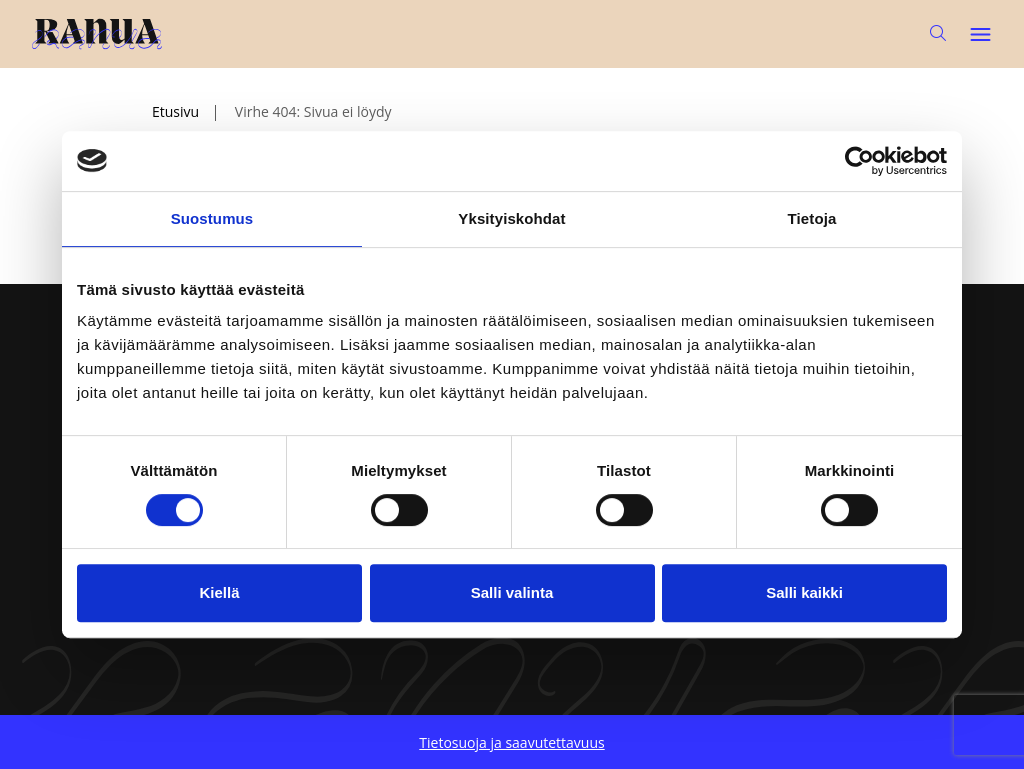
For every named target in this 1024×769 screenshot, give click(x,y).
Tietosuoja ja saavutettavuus (511, 742)
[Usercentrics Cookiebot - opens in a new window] (859, 161)
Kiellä (219, 592)
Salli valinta (512, 592)
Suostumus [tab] (212, 218)
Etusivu (175, 111)
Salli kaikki (804, 592)
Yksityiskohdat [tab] (511, 218)
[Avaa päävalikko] (980, 34)
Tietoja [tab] (812, 218)
